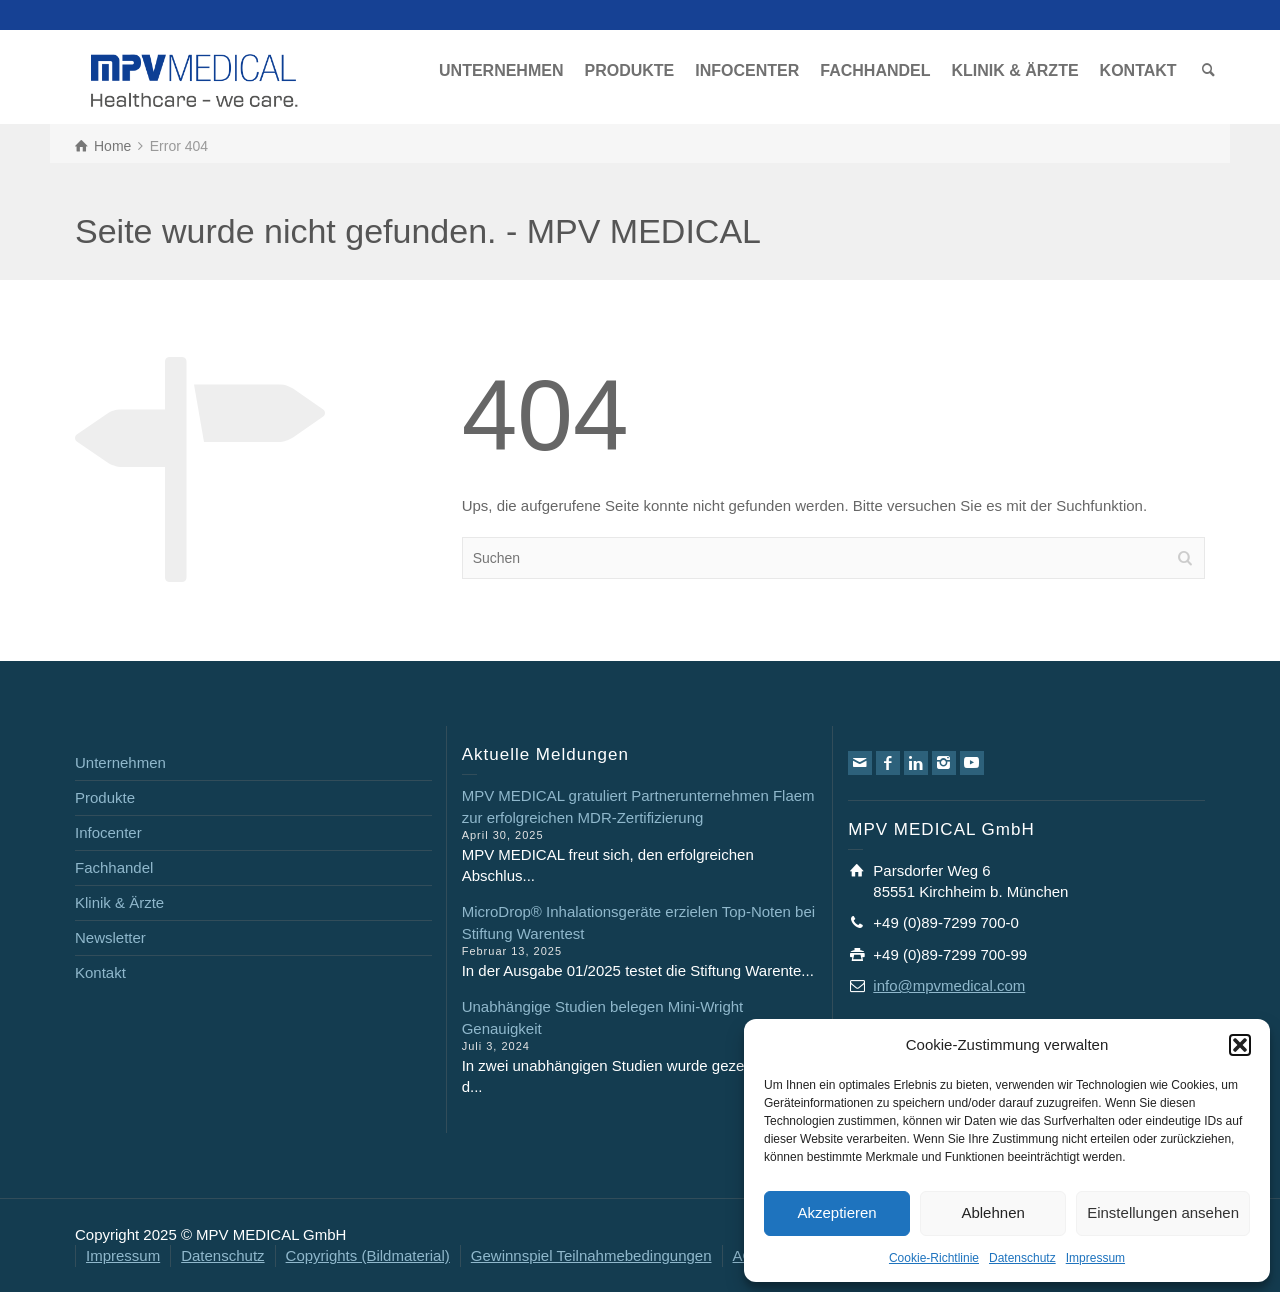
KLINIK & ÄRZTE (1014, 70)
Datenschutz (1022, 1258)
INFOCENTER (747, 70)
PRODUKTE (629, 70)
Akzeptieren (836, 1212)
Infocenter (108, 832)
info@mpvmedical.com (949, 985)
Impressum (1095, 1258)
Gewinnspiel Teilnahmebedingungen (591, 1255)
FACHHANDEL (875, 70)
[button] (1240, 1045)
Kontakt (100, 972)
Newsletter (110, 937)
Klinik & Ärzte (119, 902)
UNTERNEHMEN (501, 70)
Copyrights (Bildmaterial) (368, 1255)
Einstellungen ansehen (1163, 1212)
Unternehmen (120, 762)
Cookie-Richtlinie (934, 1258)
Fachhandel (114, 867)
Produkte (105, 797)
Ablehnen (992, 1212)
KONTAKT (1138, 70)
